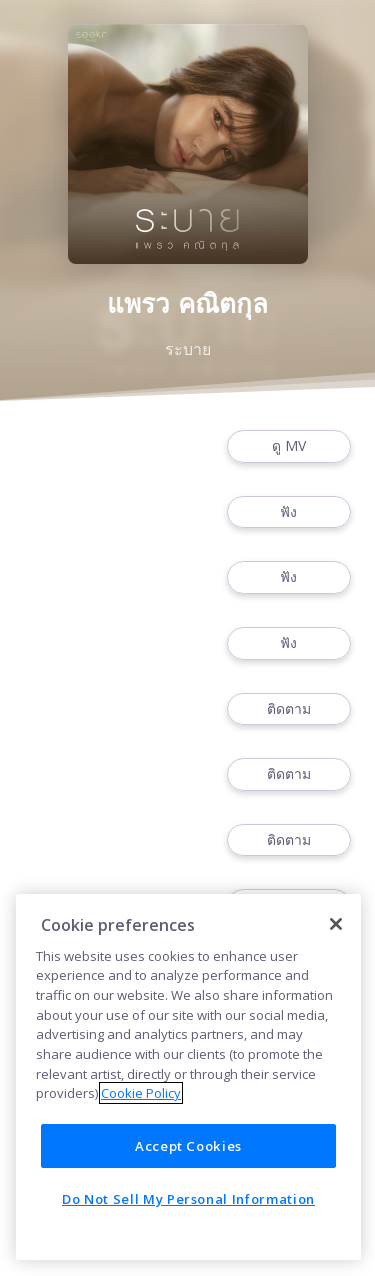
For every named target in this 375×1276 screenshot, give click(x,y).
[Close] (336, 924)
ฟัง (289, 512)
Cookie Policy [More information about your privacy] (141, 1093)
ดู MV (289, 446)
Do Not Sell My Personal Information (188, 1199)
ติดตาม (289, 709)
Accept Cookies (188, 1146)
